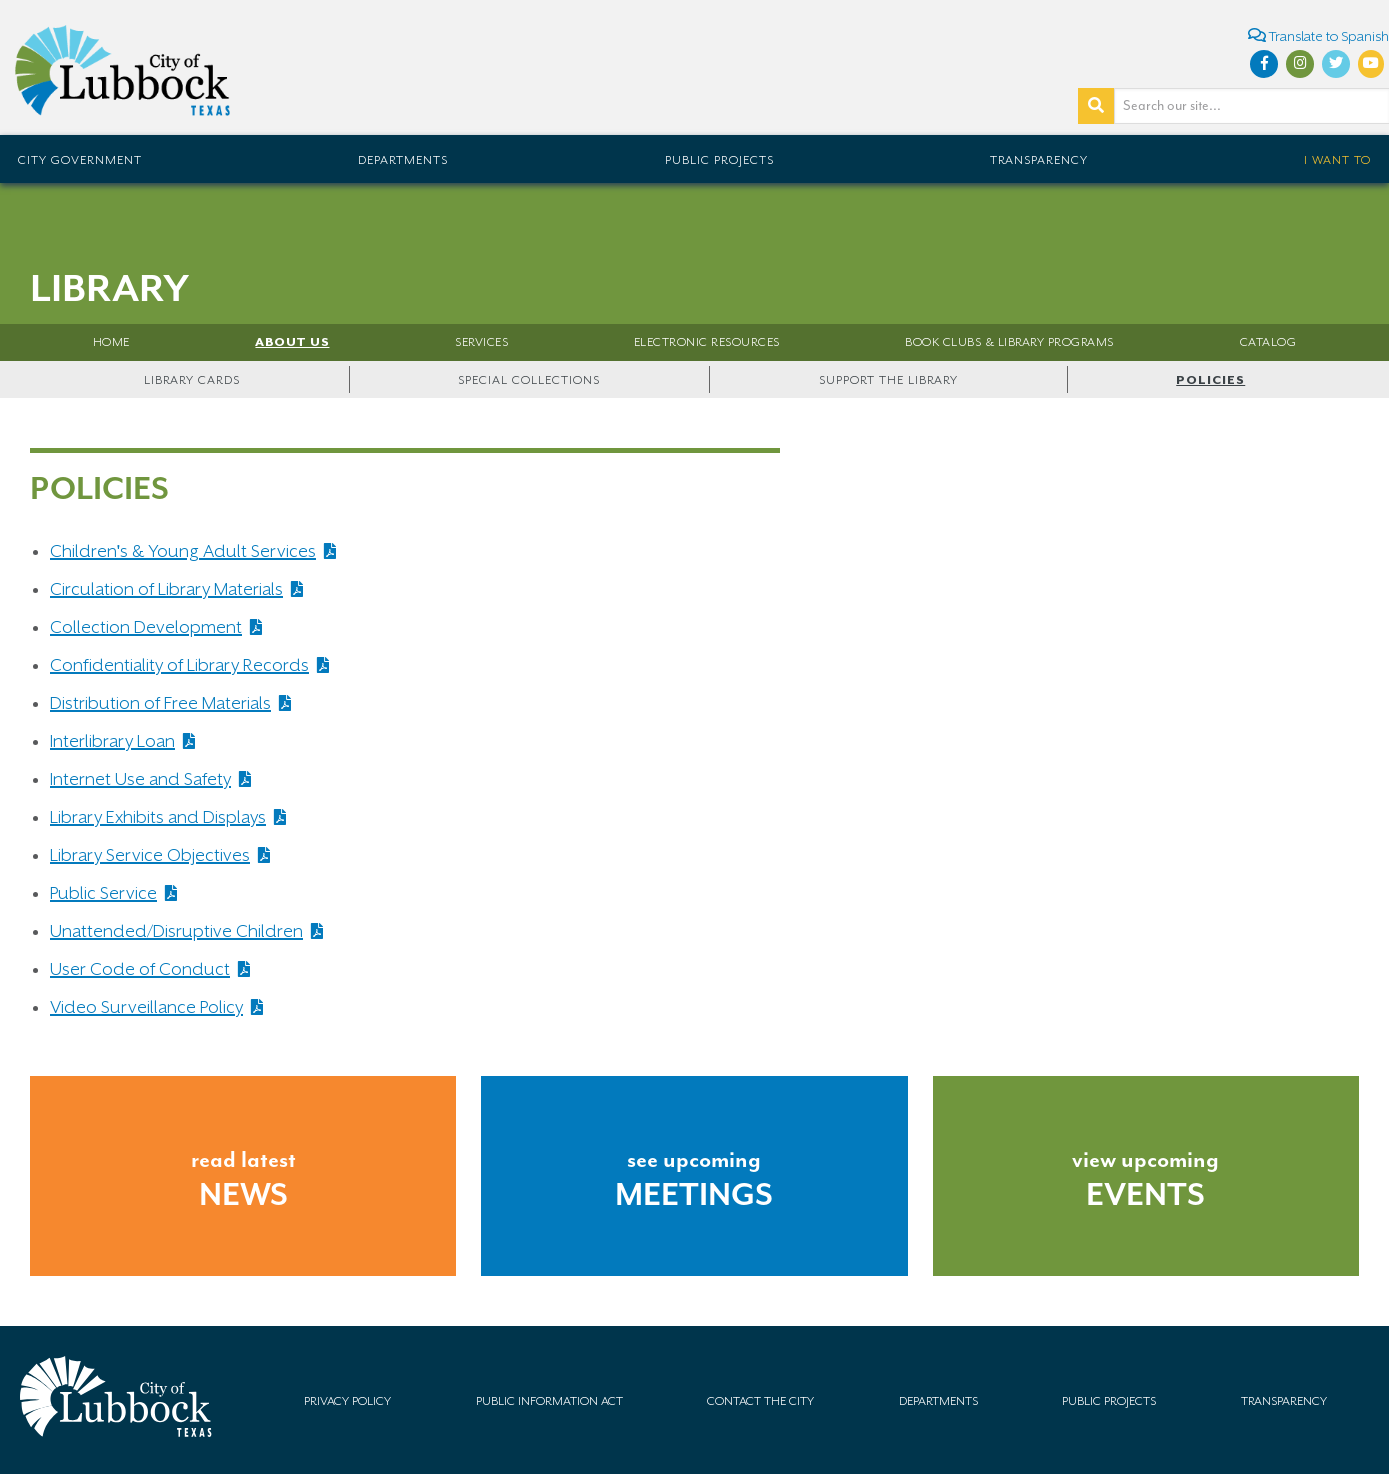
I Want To (1337, 160)
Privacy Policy (347, 1401)
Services (481, 342)
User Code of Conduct (140, 969)
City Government (80, 160)
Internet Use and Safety (140, 779)
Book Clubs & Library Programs (1009, 342)
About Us (292, 342)
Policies (1210, 380)
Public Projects (719, 160)
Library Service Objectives (150, 855)
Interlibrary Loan (112, 741)
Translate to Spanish (1318, 35)
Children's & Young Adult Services (183, 551)
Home (111, 342)
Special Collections (529, 380)
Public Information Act (549, 1401)
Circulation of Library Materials (166, 589)
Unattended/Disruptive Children (176, 931)
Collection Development (146, 627)
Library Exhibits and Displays (158, 817)
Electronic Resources (707, 342)
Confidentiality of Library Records (179, 665)
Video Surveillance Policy (146, 1007)
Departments (403, 160)
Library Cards (192, 380)
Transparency (1039, 160)
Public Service (103, 893)
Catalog (1268, 342)
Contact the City (760, 1401)
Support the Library (888, 380)
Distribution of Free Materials (160, 703)
